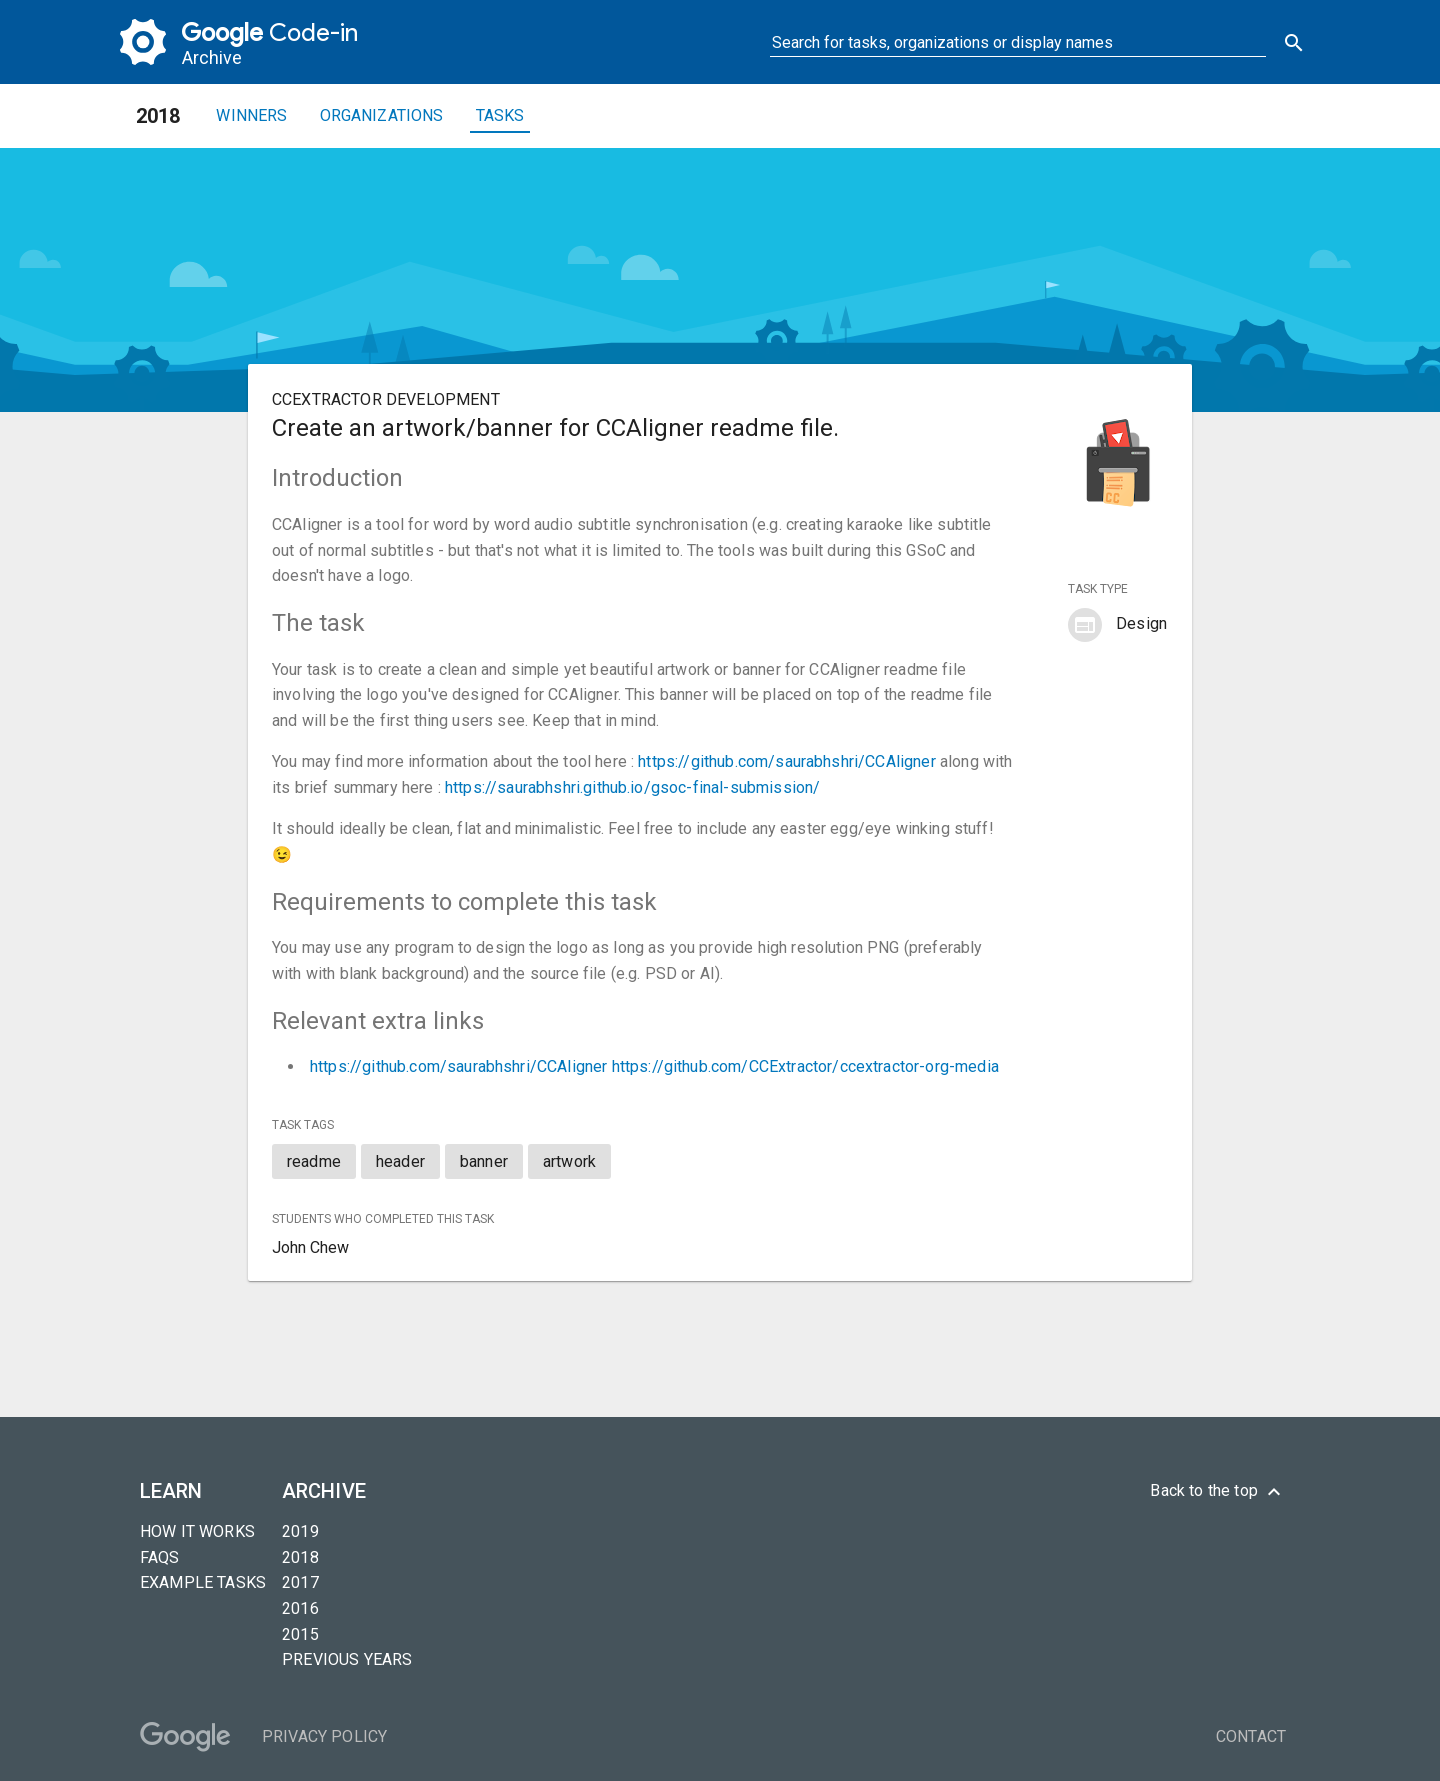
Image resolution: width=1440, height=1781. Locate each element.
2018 (300, 1557)
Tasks (500, 115)
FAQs (160, 1557)
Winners (251, 115)
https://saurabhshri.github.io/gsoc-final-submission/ (632, 787)
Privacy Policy (324, 1736)
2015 (300, 1634)
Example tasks (203, 1582)
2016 (300, 1608)
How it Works (197, 1531)
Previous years (347, 1659)
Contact (1251, 1736)
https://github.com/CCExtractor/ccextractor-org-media (805, 1066)
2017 (300, 1582)
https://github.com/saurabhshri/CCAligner (786, 761)
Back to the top (1218, 1492)
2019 (300, 1531)
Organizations (382, 115)
